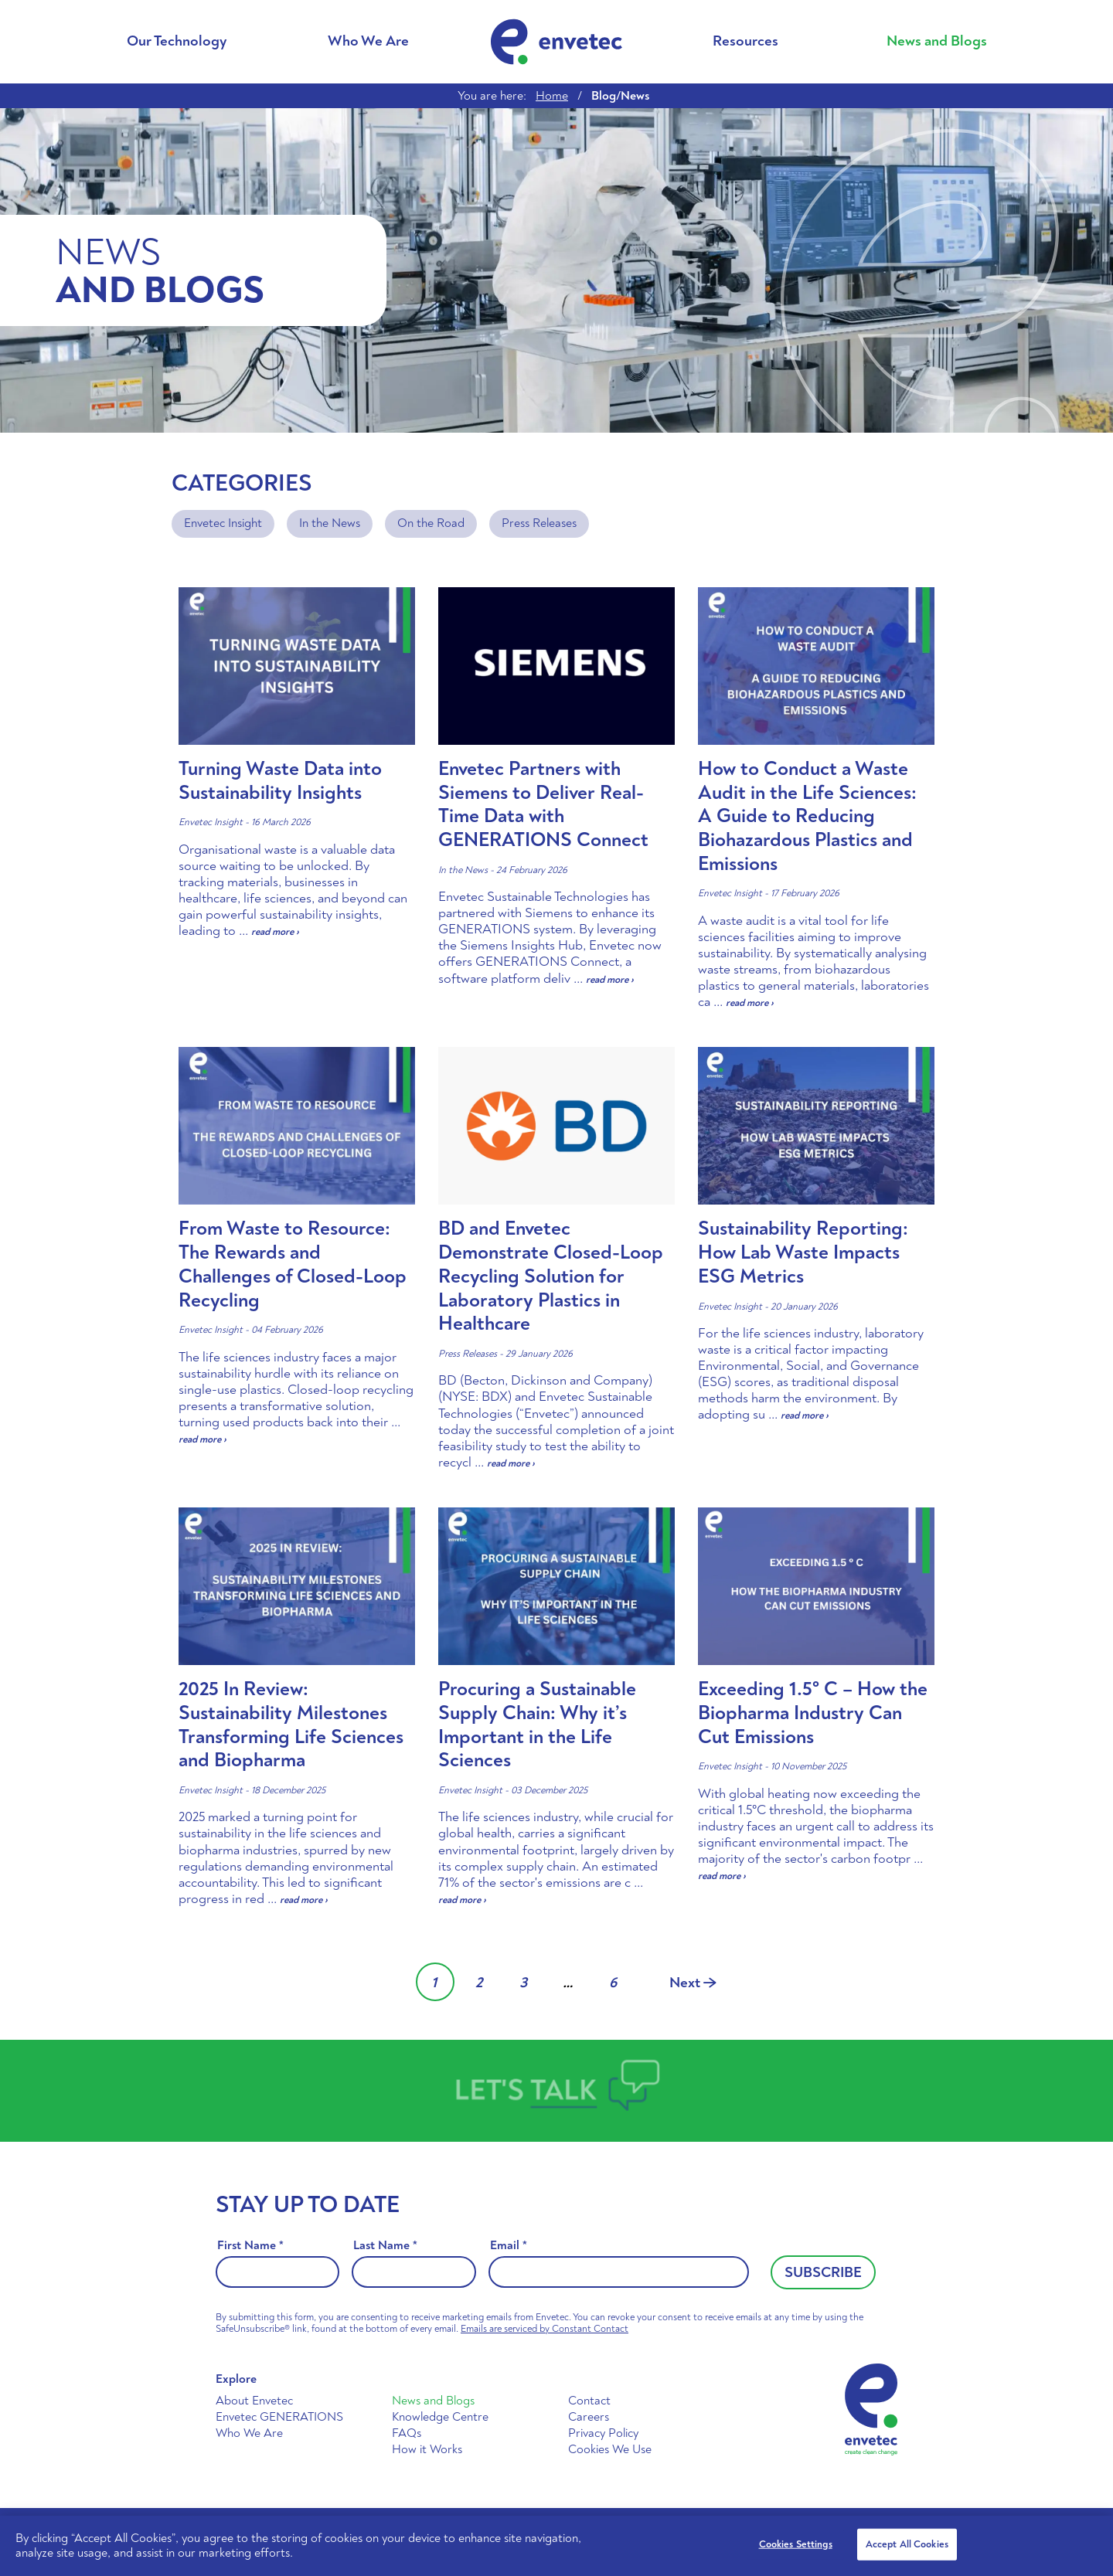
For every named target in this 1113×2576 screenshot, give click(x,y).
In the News (329, 523)
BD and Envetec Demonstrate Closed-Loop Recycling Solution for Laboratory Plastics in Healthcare (550, 1276)
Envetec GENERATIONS (279, 2417)
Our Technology (176, 41)
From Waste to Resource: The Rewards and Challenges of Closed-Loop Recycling (293, 1264)
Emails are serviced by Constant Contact (544, 2329)
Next (692, 1982)
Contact (589, 2400)
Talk (564, 2090)
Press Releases (539, 523)
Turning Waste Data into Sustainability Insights (280, 780)
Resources (745, 41)
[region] (556, 2546)
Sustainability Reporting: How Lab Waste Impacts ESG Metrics (803, 1252)
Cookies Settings (795, 2544)
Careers (588, 2417)
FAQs (406, 2433)
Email (508, 2245)
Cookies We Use (610, 2449)
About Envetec (254, 2400)
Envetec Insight (223, 523)
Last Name (385, 2245)
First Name (250, 2245)
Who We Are (368, 41)
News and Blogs (937, 41)
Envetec (556, 42)
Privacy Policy (603, 2433)
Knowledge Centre (440, 2417)
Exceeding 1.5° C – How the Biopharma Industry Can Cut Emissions (813, 1712)
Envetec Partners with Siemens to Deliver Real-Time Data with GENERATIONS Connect (543, 804)
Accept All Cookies (907, 2544)
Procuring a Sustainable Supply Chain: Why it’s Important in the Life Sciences (537, 1724)
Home (552, 96)
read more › (275, 932)
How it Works (427, 2449)
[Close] (1088, 2544)
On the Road (431, 523)
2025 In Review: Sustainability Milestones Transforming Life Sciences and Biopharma (291, 1724)
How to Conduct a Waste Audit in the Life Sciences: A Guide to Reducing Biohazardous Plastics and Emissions (807, 816)
